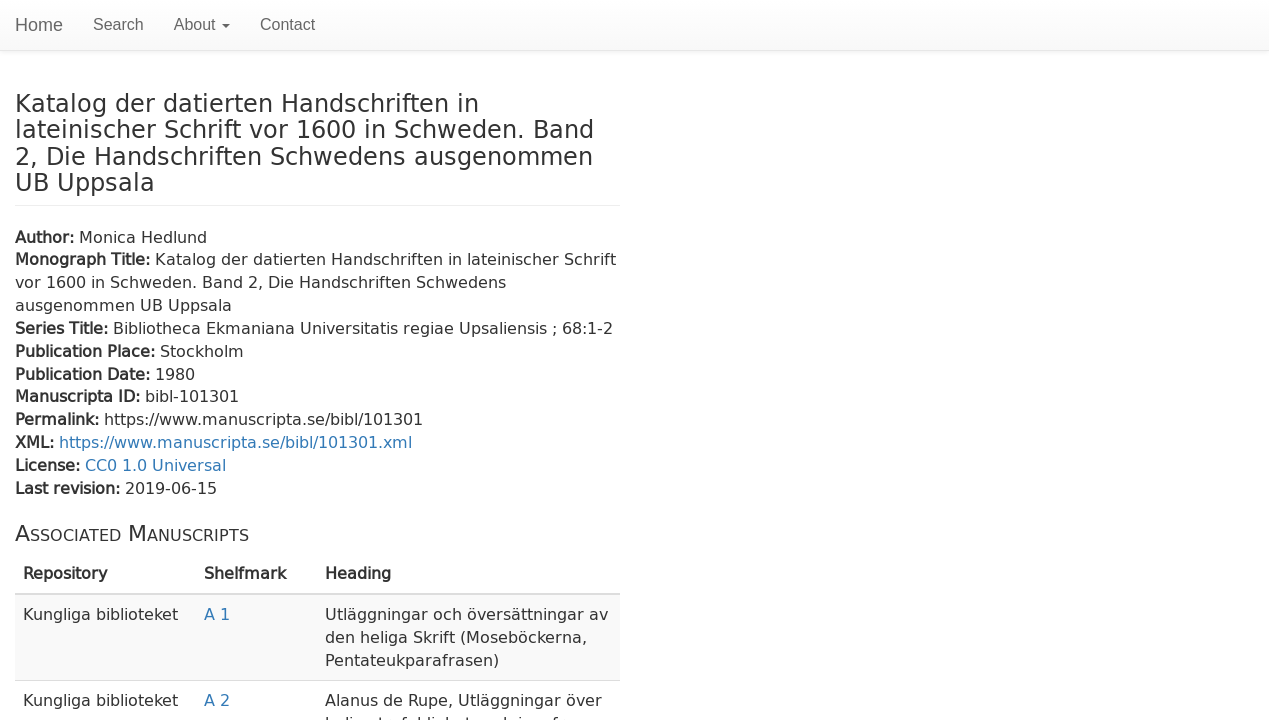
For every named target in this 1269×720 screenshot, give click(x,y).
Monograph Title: (85, 258)
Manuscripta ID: (80, 395)
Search (118, 24)
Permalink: (59, 418)
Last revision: (70, 487)
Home (39, 25)
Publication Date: (85, 373)
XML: (37, 441)
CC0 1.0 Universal (155, 464)
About (202, 24)
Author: (47, 236)
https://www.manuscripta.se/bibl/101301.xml (235, 441)
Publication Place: (87, 350)
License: (50, 464)
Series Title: (64, 327)
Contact (287, 24)
